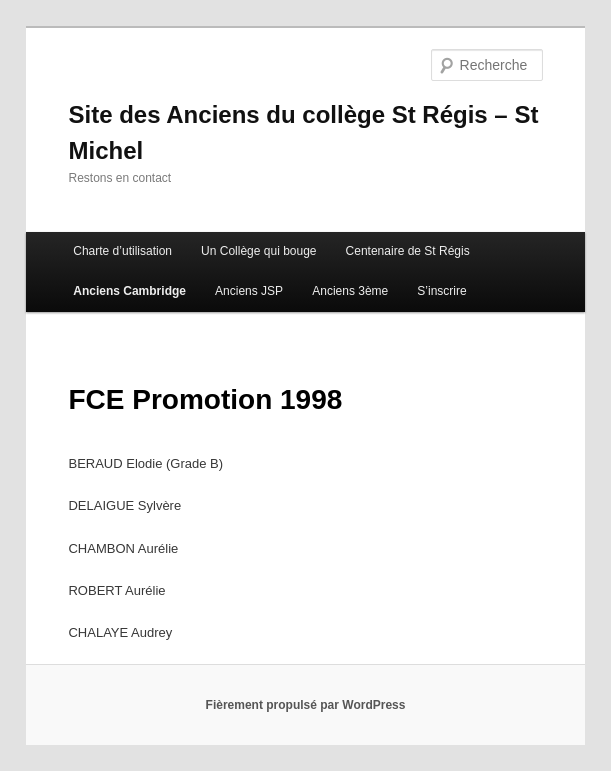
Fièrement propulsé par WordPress (306, 705)
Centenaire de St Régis (408, 251)
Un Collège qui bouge (258, 251)
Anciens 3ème (350, 291)
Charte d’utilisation (122, 251)
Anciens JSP (249, 291)
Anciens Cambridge (129, 291)
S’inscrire (441, 291)
